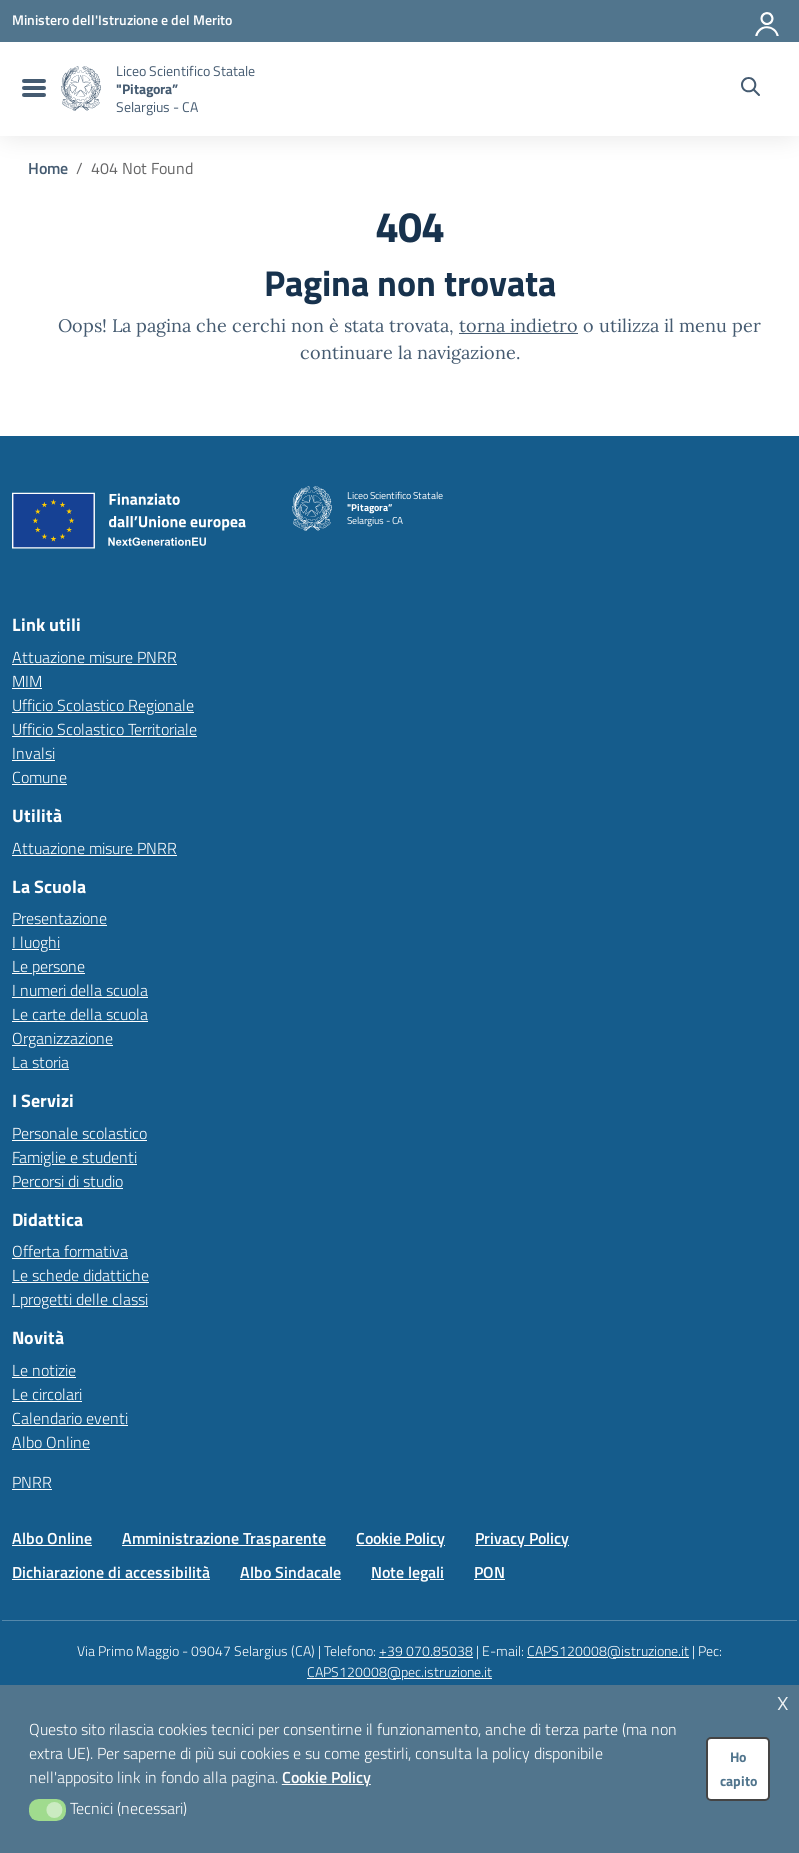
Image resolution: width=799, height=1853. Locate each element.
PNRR (32, 1482)
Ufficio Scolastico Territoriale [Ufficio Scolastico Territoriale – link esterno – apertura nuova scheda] (104, 729)
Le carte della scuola (80, 1014)
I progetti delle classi (80, 1299)
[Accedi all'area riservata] (768, 20)
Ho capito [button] (738, 1769)
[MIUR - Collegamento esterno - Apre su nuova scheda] (122, 20)
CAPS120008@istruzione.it (608, 1650)
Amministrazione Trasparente (224, 1538)
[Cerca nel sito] (750, 89)
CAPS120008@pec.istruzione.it (399, 1671)
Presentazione (59, 918)
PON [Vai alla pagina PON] (489, 1572)
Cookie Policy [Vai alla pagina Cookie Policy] (400, 1538)
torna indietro (518, 325)
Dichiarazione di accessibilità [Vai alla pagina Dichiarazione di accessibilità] (111, 1572)
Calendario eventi (70, 1418)
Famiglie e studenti (74, 1157)
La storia (40, 1062)
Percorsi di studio (67, 1181)
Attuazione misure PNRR (94, 657)
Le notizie (44, 1370)
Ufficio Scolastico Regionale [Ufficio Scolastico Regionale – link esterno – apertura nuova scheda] (103, 705)
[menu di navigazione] (31, 89)
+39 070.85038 (426, 1650)
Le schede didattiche (80, 1275)
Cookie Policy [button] (326, 1777)
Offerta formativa (70, 1251)
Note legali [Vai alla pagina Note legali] (407, 1572)
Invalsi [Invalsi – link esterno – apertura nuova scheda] (33, 753)
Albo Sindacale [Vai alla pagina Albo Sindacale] (290, 1572)
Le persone (48, 966)
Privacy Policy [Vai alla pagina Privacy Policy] (522, 1538)
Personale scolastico (79, 1133)
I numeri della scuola (80, 990)
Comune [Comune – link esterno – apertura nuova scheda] (39, 777)
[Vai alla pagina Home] (48, 168)
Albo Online (51, 1442)
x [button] (783, 1700)
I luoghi (36, 942)
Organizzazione (62, 1038)
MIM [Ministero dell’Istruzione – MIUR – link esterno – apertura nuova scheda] (27, 681)
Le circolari (47, 1394)
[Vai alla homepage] (81, 88)
